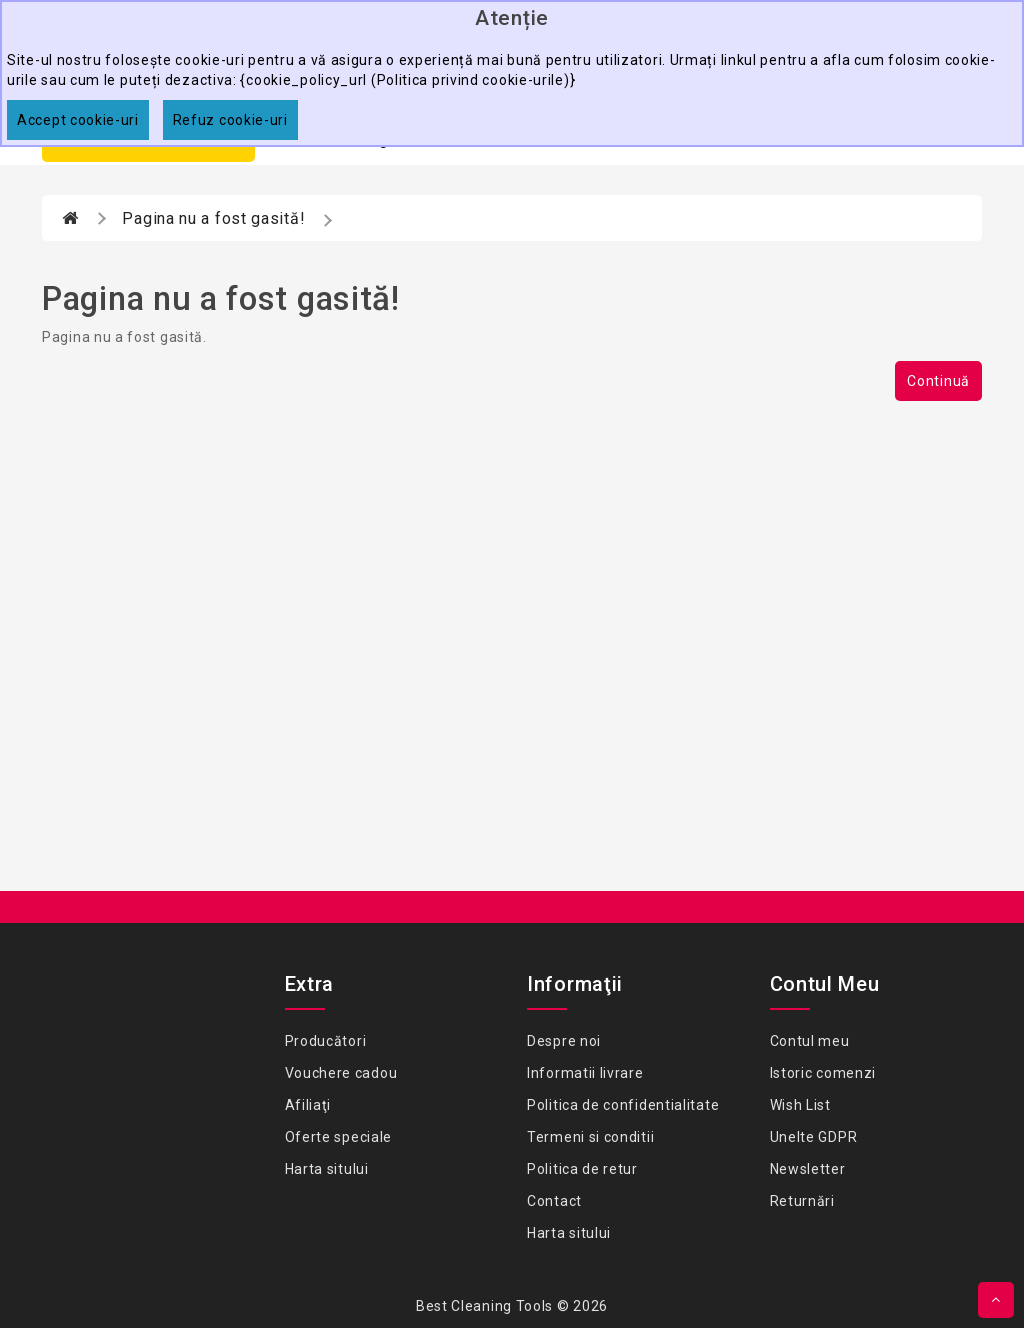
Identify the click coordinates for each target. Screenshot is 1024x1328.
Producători (326, 1041)
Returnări (802, 1201)
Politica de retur (582, 1169)
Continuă (938, 381)
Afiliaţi (308, 1105)
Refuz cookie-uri (230, 120)
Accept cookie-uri (78, 120)
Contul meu (810, 1041)
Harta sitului (327, 1169)
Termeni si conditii (590, 1137)
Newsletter (808, 1169)
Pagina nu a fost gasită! (213, 218)
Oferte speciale (339, 1137)
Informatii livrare (585, 1073)
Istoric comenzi (823, 1073)
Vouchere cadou (341, 1073)
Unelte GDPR (814, 1137)
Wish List (800, 1105)
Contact (554, 1201)
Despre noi (564, 1041)
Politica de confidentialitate (623, 1105)
